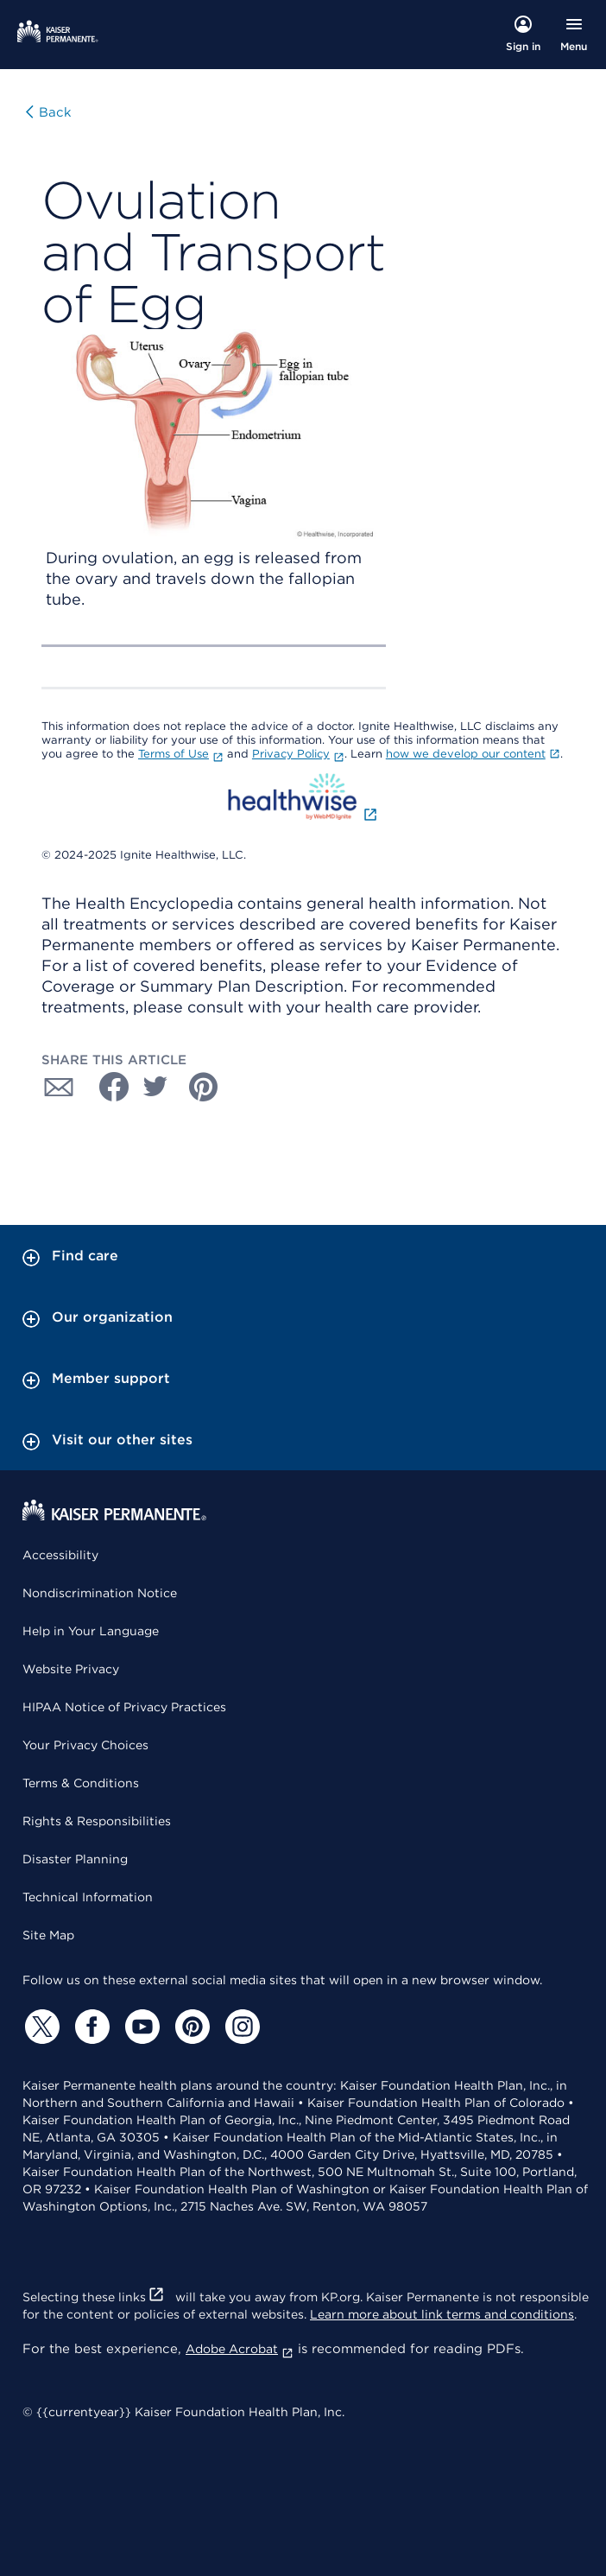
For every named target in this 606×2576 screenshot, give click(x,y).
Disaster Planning (75, 1859)
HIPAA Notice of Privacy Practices (124, 1707)
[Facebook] (90, 2026)
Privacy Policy (298, 753)
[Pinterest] (190, 2026)
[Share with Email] (58, 1086)
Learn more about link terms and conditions (442, 2314)
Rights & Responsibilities (96, 1821)
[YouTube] (140, 2026)
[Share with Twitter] (155, 1086)
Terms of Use (181, 753)
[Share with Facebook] (107, 1086)
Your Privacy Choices (85, 1745)
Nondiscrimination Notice (99, 1593)
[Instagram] (240, 2026)
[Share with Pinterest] (203, 1086)
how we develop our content (473, 753)
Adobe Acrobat (240, 2349)
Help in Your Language (90, 1631)
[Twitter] (39, 2026)
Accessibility (60, 1555)
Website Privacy (70, 1669)
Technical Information (87, 1897)
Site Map (48, 1935)
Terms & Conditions (80, 1783)
